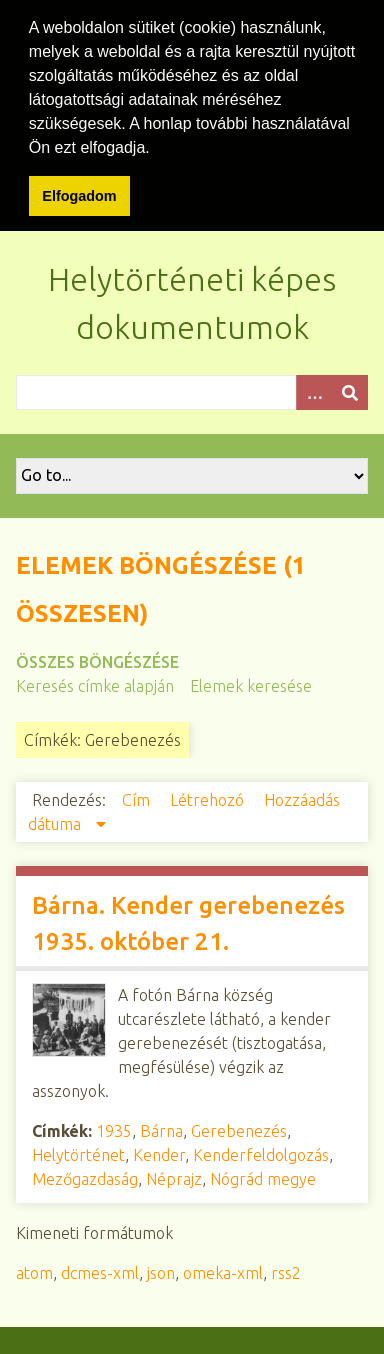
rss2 (286, 1270)
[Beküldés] (350, 389)
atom (34, 1270)
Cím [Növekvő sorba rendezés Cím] (138, 797)
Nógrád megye (263, 1176)
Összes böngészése (97, 659)
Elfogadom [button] (79, 196)
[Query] (192, 389)
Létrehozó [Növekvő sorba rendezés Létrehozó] (209, 797)
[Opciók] (314, 389)
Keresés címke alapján (95, 683)
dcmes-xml (100, 1270)
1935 (114, 1128)
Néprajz (174, 1176)
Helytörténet (78, 1152)
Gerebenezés (239, 1128)
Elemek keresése (251, 683)
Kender (159, 1152)
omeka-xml (223, 1270)
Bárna (161, 1128)
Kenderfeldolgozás (261, 1152)
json (161, 1270)
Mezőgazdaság (85, 1176)
